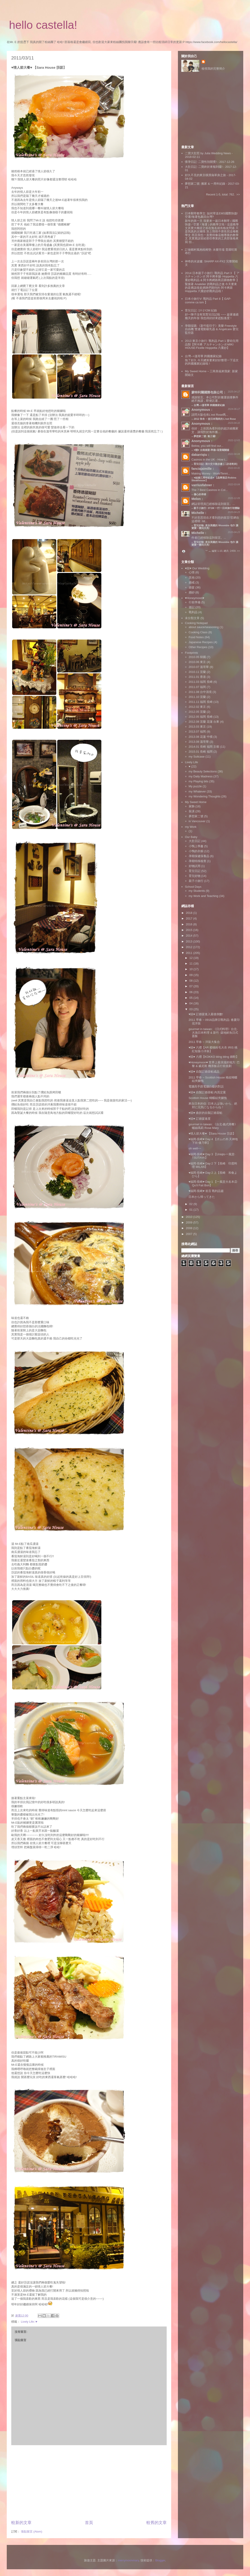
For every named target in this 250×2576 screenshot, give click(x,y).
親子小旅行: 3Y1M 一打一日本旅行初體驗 (217, 508)
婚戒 (192, 582)
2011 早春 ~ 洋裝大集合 (204, 1042)
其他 (192, 577)
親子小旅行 (196, 881)
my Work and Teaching (203, 896)
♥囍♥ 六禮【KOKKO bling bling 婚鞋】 (214, 1056)
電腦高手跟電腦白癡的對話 (206, 1086)
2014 (189, 935)
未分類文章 (192, 618)
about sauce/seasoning (204, 627)
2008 (189, 1228)
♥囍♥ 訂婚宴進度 (199, 1118)
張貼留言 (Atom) (31, 2531)
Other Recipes (198, 647)
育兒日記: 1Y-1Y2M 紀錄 (201, 310)
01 (191, 1209)
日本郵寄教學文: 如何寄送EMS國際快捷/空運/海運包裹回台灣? (211, 215)
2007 (189, 1234)
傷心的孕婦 (200, 494)
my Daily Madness (201, 776)
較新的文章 (21, 2522)
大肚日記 (194, 841)
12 (191, 958)
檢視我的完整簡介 (213, 68)
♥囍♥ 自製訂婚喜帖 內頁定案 (207, 1092)
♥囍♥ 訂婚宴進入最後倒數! (206, 1014)
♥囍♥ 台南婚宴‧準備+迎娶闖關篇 (211, 450)
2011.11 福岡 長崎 (201, 702)
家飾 (192, 806)
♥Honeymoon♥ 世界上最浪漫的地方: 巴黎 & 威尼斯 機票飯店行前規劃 (214, 1064)
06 (191, 992)
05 (191, 997)
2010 (189, 1217)
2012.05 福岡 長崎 (201, 716)
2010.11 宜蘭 (197, 672)
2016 (189, 924)
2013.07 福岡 (197, 731)
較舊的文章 (156, 2522)
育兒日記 (194, 871)
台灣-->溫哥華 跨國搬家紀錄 (203, 356)
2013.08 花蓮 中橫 (201, 736)
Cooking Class (198, 632)
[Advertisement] (89, 2482)
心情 (192, 572)
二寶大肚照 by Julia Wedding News (208, 153)
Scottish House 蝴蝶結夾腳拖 (208, 1098)
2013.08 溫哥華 (199, 741)
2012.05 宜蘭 (197, 711)
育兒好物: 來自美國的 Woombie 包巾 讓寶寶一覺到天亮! (214, 543)
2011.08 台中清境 (200, 692)
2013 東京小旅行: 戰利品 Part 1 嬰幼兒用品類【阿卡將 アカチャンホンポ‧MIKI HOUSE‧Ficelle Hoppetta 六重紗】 (212, 344)
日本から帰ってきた (202, 1196)
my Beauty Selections (203, 771)
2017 (189, 918)
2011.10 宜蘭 (197, 697)
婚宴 (192, 587)
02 (191, 1204)
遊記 (192, 607)
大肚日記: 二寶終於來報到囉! (204, 166)
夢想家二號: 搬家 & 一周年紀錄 (205, 183)
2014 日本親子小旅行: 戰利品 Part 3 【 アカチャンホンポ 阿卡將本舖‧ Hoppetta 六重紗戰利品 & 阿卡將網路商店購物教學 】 (212, 276)
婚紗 (192, 592)
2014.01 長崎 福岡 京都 (204, 746)
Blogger (160, 2560)
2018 (189, 913)
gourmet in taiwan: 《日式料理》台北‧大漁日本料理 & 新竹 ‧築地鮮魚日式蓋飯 (213, 1032)
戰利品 (193, 612)
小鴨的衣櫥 (196, 851)
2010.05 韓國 (197, 657)
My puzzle (195, 786)
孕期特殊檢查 (197, 861)
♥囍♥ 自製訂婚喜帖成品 (204, 1071)
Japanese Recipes (201, 642)
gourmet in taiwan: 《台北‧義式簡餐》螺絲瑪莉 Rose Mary (213, 1126)
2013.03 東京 (197, 726)
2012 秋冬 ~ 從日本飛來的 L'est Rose (215, 419)
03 (191, 1009)
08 (191, 980)
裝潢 (192, 811)
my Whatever (197, 791)
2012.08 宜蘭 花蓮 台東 (204, 721)
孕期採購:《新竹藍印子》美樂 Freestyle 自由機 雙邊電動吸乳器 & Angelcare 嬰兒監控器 (212, 329)
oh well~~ (195, 1148)
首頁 (89, 2522)
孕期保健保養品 (199, 856)
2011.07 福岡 (197, 687)
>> (238, 194)
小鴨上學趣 (196, 846)
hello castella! (43, 25)
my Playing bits (198, 781)
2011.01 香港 (197, 677)
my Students (197, 890)
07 (191, 986)
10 (191, 969)
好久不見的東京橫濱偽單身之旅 (205, 175)
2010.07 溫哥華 (199, 667)
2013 (189, 941)
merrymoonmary (128, 2560)
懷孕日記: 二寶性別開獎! (201, 161)
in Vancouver (197, 821)
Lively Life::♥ (29, 2321)
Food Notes (196, 637)
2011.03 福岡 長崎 (201, 681)
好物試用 (194, 866)
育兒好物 (194, 876)
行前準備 (194, 602)
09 (191, 975)
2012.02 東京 (197, 706)
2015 (189, 930)
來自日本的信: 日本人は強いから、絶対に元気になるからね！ (213, 1105)
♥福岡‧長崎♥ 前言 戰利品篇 (206, 1191)
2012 (189, 947)
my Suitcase (197, 756)
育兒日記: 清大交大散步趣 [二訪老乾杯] (215, 464)
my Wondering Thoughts (204, 796)
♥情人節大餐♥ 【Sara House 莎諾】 (212, 1133)
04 (191, 1003)
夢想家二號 (196, 816)
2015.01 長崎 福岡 (201, 751)
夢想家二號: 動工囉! (205, 436)
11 (191, 963)
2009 (189, 1222)
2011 (189, 953)
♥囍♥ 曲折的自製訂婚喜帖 (205, 1112)
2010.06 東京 (197, 662)
